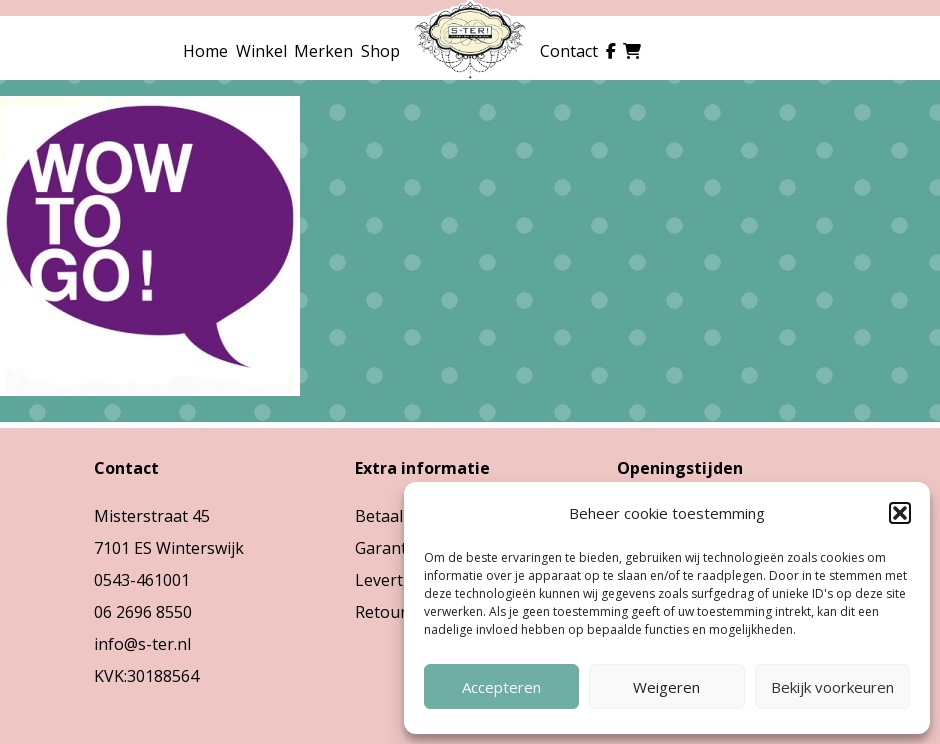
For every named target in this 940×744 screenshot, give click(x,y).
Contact (569, 51)
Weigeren (666, 687)
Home (205, 51)
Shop (380, 51)
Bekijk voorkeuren (832, 687)
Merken (323, 51)
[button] (900, 513)
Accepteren (501, 687)
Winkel (261, 51)
